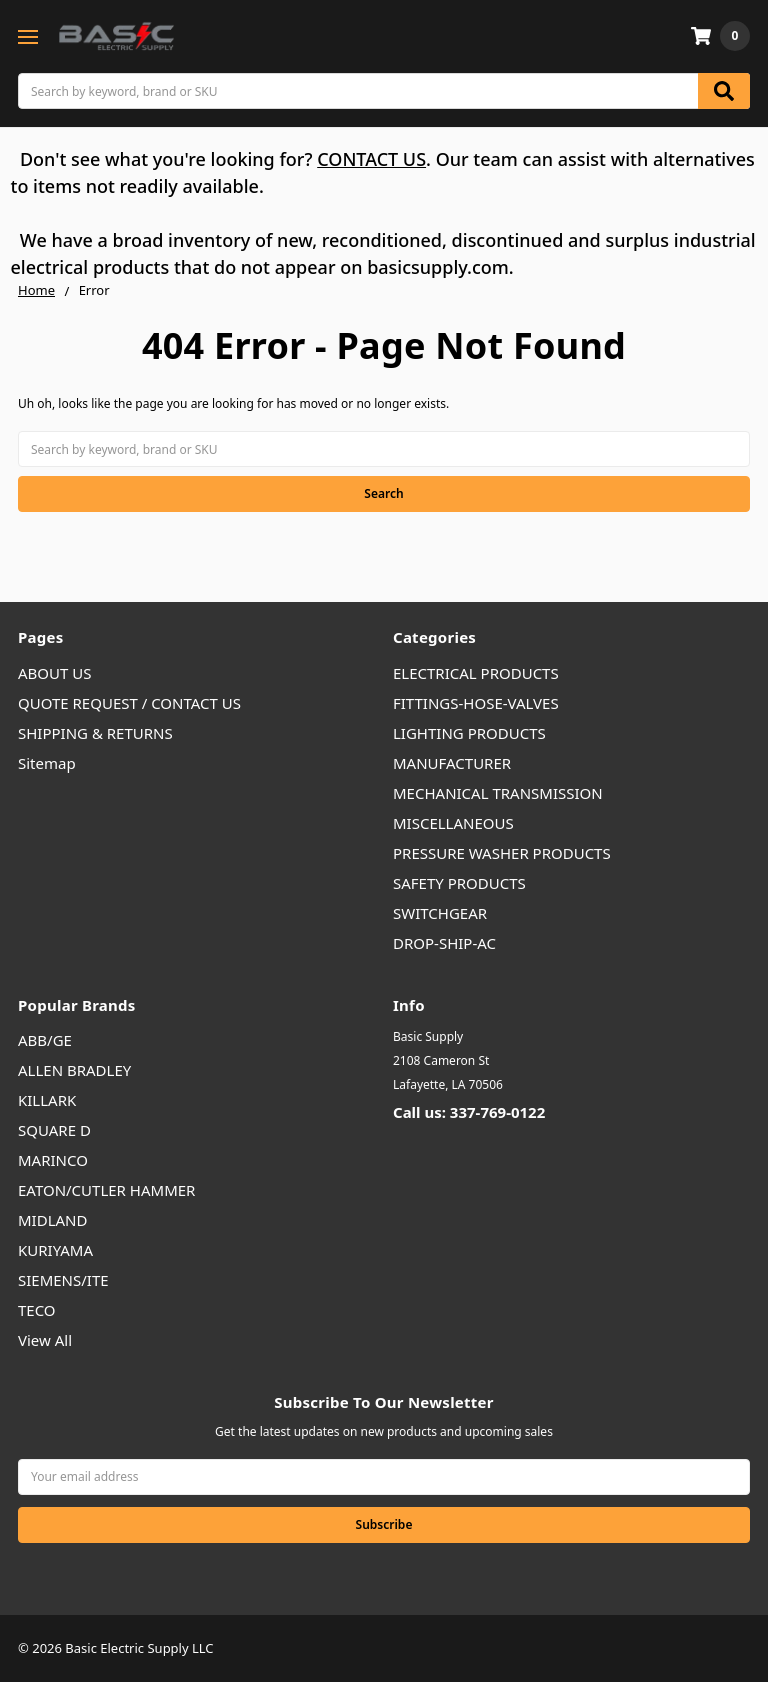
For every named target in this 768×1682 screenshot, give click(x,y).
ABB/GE (45, 1040)
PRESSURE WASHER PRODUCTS (502, 853)
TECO (37, 1310)
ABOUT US (54, 673)
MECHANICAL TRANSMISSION (498, 793)
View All (45, 1340)
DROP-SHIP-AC (444, 943)
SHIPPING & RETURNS (95, 733)
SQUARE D (54, 1130)
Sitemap (47, 763)
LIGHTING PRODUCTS (469, 733)
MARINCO (53, 1160)
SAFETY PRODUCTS (459, 883)
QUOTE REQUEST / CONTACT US (129, 703)
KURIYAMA (55, 1250)
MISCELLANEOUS (453, 823)
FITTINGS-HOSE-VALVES (476, 703)
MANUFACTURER (452, 763)
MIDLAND (52, 1220)
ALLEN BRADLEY (74, 1070)
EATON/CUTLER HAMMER (106, 1190)
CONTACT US (371, 159)
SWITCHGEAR (440, 913)
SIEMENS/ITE (63, 1280)
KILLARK (47, 1100)
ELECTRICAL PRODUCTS (476, 673)
